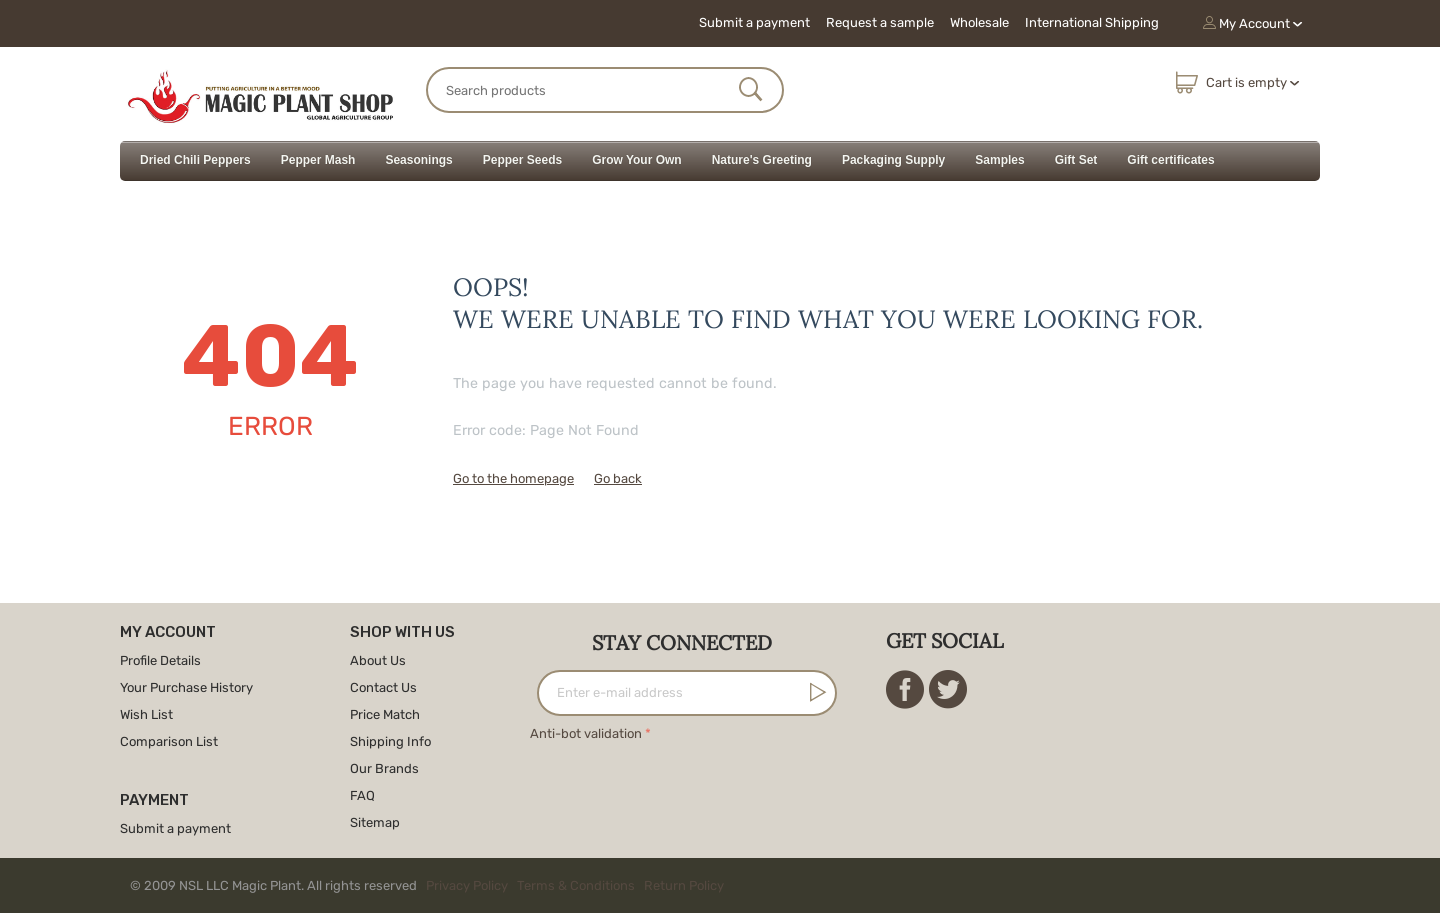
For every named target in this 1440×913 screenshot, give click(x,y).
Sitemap (375, 822)
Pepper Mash (318, 160)
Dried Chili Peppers (195, 160)
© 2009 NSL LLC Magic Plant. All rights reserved (431, 885)
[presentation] (682, 785)
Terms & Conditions (576, 885)
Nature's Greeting (762, 160)
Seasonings (418, 160)
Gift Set (1076, 160)
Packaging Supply (893, 160)
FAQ (362, 795)
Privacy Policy (467, 885)
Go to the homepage (513, 478)
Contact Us (383, 687)
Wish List (146, 714)
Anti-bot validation (586, 733)
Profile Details (160, 660)
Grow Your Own (637, 160)
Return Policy (684, 885)
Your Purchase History (186, 687)
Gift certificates (1170, 160)
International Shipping (1092, 22)
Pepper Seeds (522, 160)
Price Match (385, 714)
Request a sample (880, 22)
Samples (999, 160)
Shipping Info (390, 741)
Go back (618, 478)
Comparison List (169, 741)
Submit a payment (754, 22)
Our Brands (384, 768)
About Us (378, 660)
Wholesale (979, 22)
